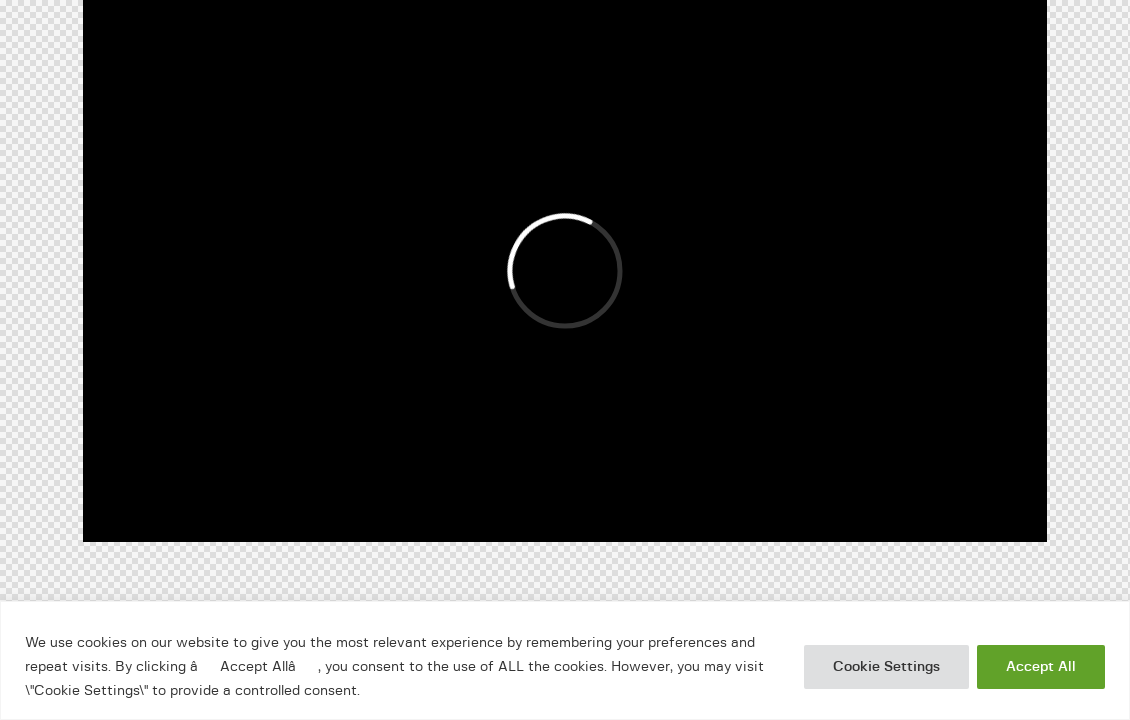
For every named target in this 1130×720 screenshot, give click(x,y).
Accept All (1041, 667)
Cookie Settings (886, 667)
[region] (565, 660)
